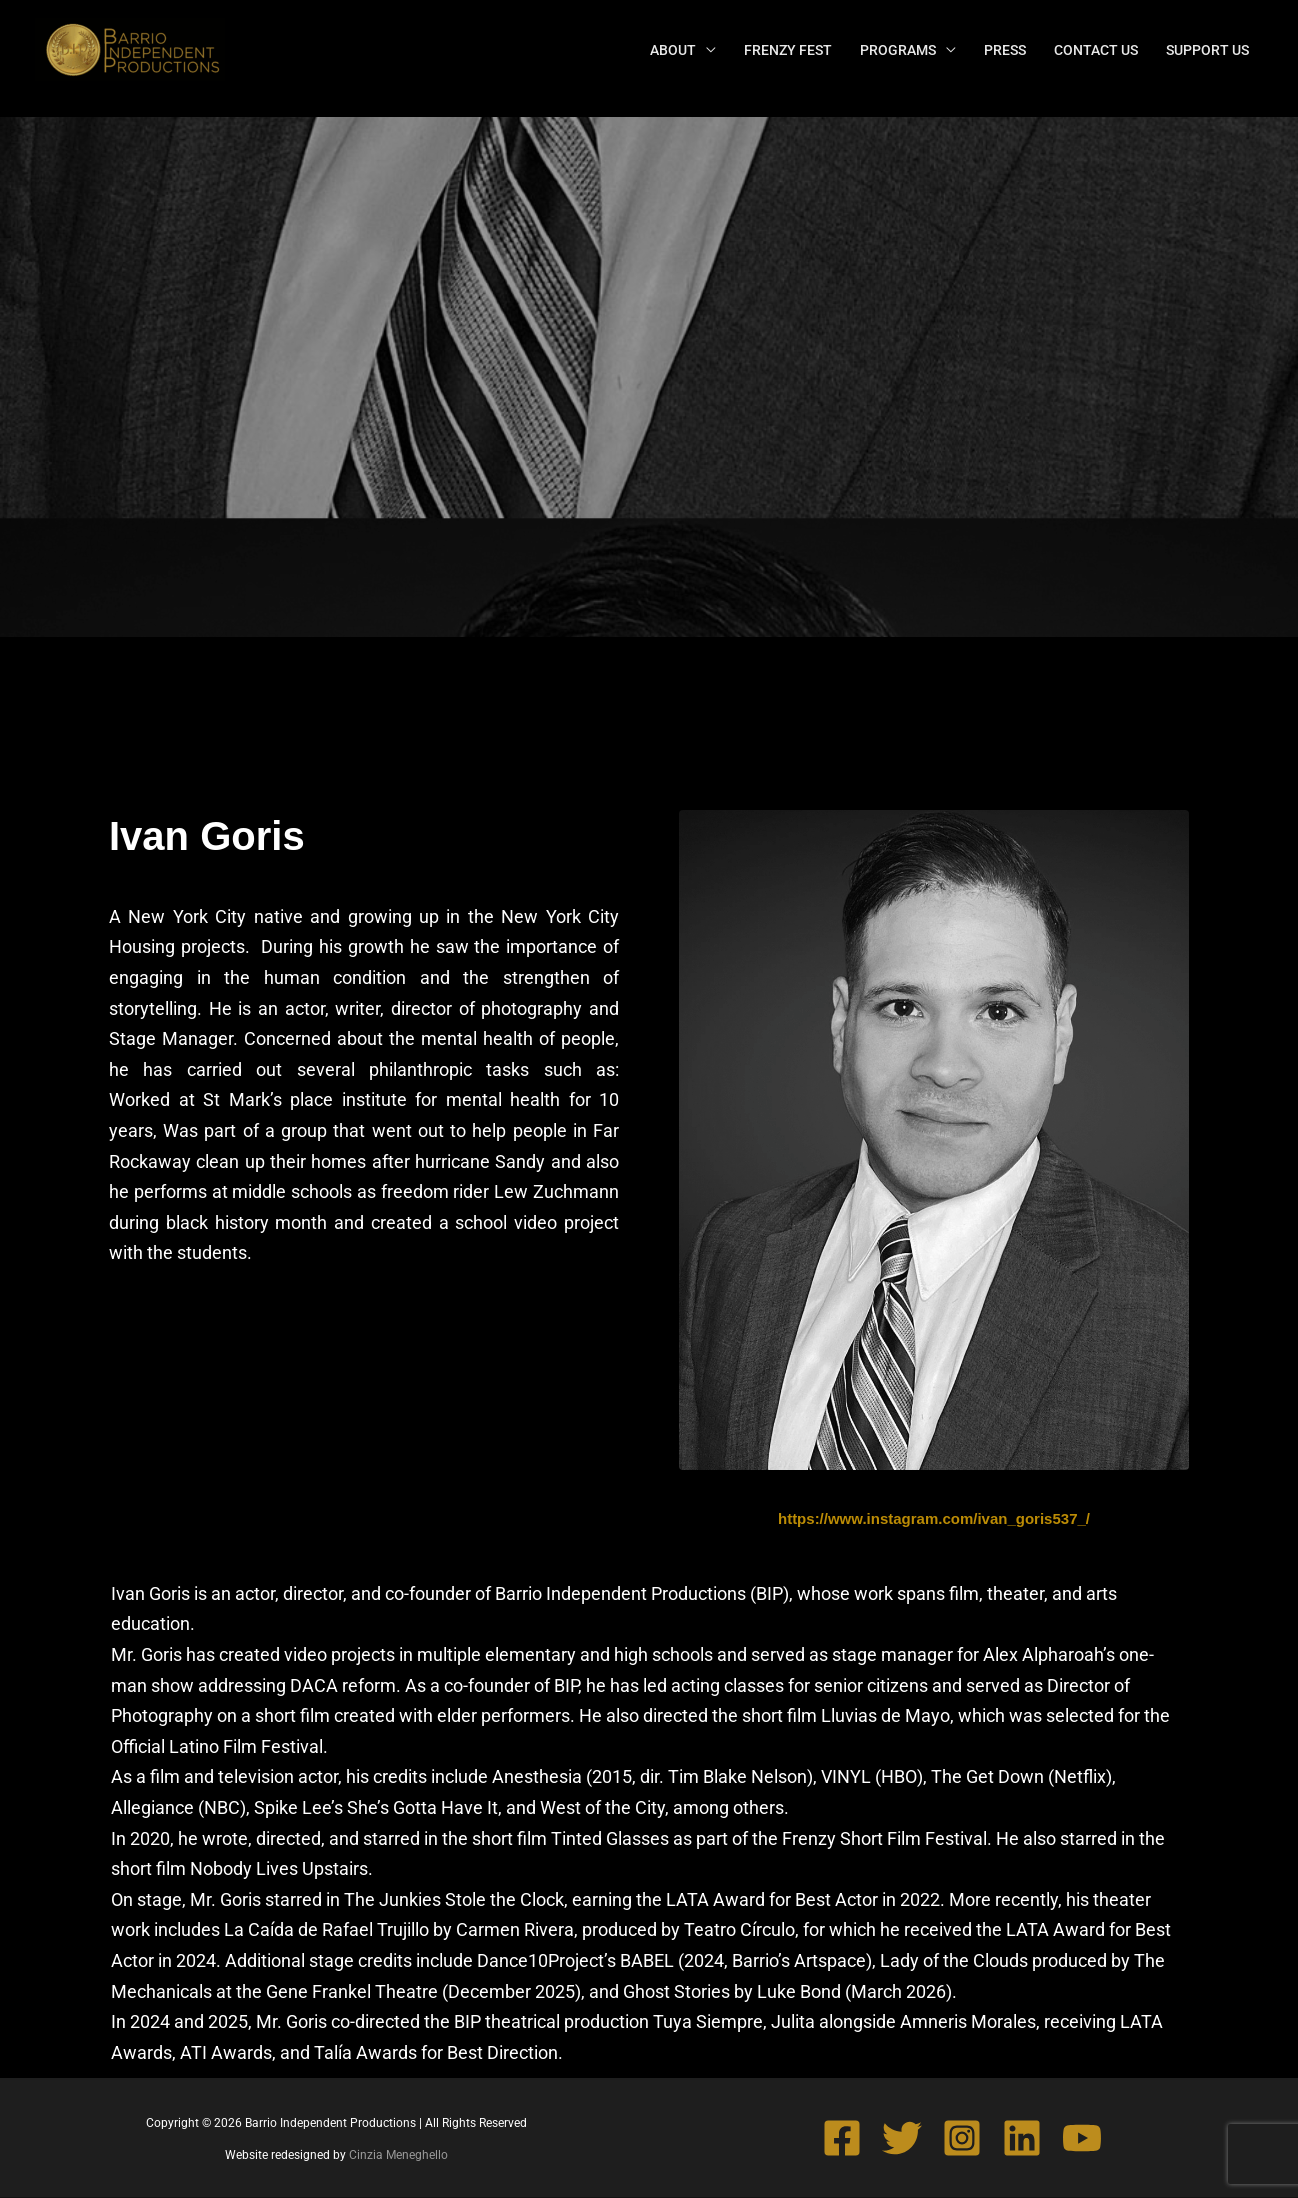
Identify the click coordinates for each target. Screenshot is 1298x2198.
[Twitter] (902, 2138)
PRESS (1005, 50)
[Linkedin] (1022, 2138)
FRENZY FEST (788, 50)
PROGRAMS (898, 50)
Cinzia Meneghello (398, 2155)
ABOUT (673, 50)
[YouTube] (1082, 2138)
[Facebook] (842, 2138)
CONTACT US (1096, 50)
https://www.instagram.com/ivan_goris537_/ (934, 1518)
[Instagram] (962, 2138)
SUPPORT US (1207, 50)
